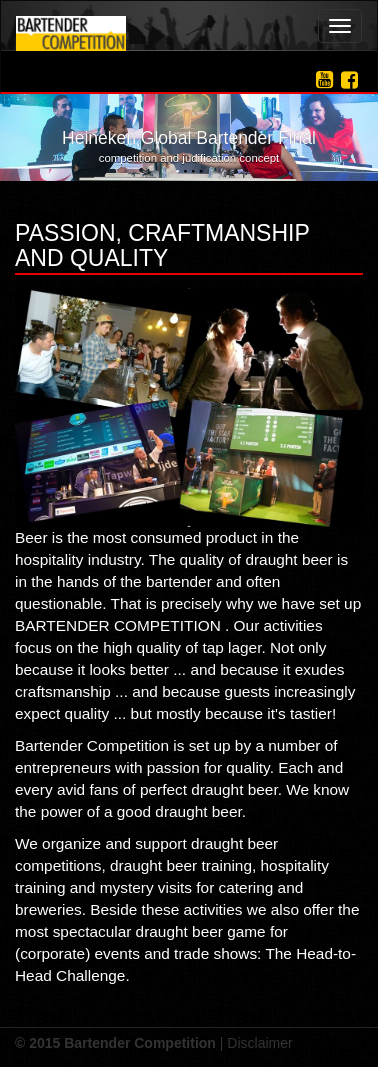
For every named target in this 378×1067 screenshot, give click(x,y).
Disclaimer (259, 1043)
